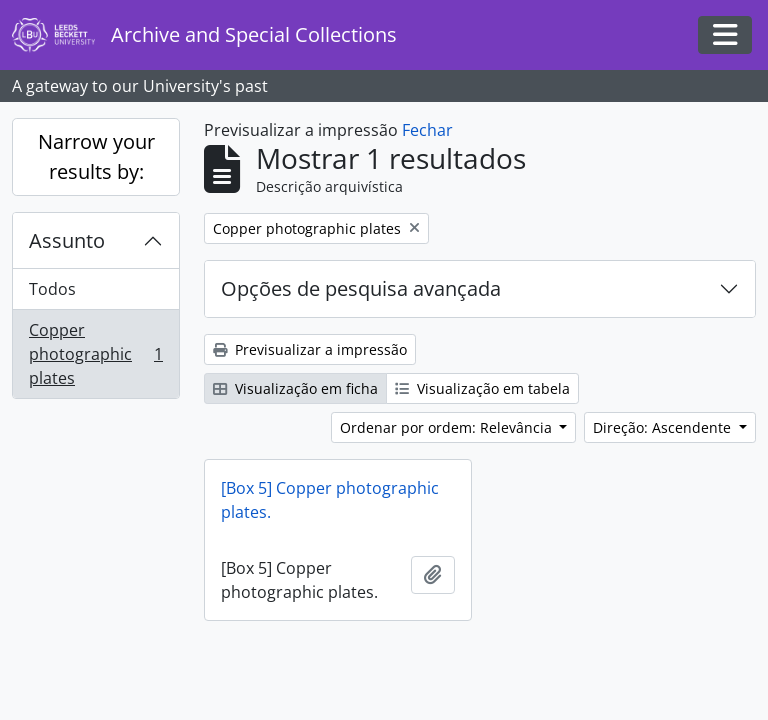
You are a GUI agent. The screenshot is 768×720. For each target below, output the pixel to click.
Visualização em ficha (295, 388)
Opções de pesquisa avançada (361, 288)
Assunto (67, 240)
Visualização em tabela (482, 388)
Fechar (427, 130)
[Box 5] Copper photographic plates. (330, 500)
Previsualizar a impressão (310, 349)
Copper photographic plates (95, 354)
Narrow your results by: (96, 156)
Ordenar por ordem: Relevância (448, 427)
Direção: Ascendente (664, 427)
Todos (52, 289)
